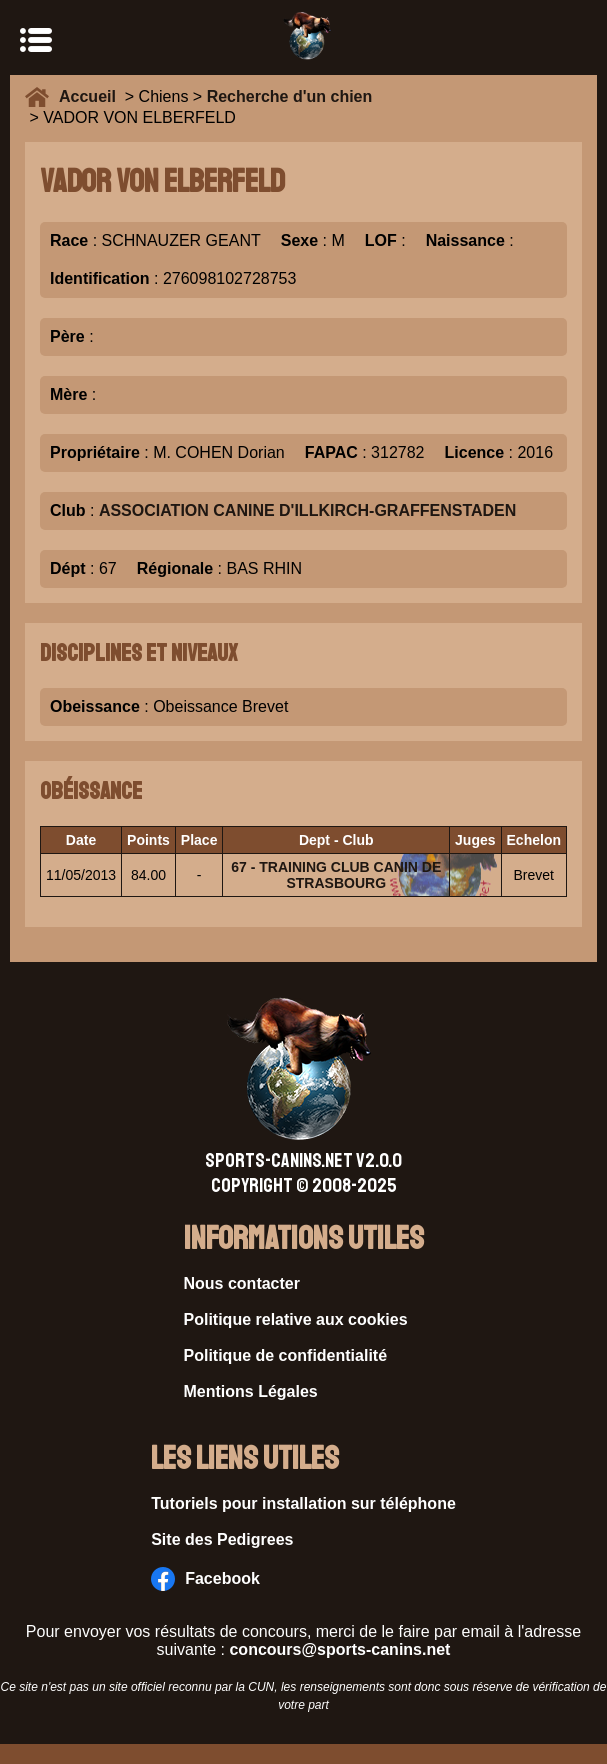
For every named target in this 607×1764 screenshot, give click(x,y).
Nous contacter (242, 1283)
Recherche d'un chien (290, 96)
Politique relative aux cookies (296, 1319)
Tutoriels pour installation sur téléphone (303, 1503)
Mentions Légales (251, 1391)
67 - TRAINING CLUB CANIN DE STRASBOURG (336, 875)
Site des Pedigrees (222, 1539)
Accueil (92, 96)
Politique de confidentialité (286, 1355)
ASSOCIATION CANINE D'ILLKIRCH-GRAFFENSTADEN (307, 510)
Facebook (205, 1579)
